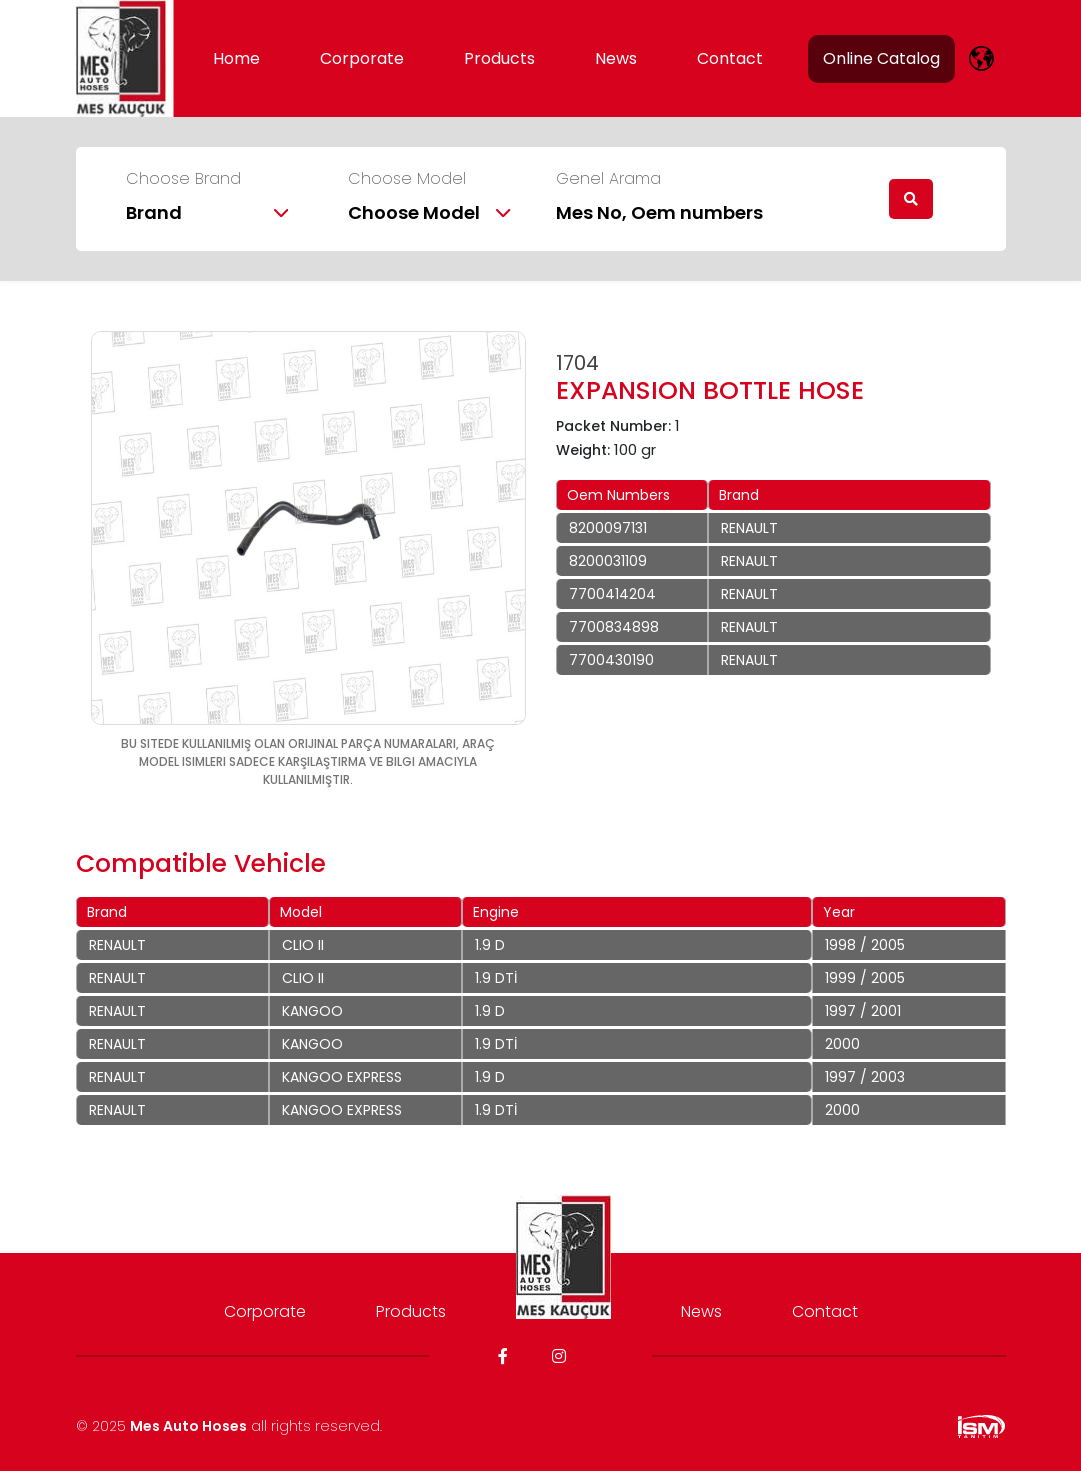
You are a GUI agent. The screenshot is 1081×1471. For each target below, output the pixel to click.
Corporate (362, 58)
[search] (911, 199)
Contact (730, 58)
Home (236, 58)
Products (499, 58)
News (616, 58)
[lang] (981, 58)
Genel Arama (608, 179)
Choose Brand (183, 179)
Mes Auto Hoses (188, 1426)
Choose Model (407, 179)
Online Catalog (881, 58)
